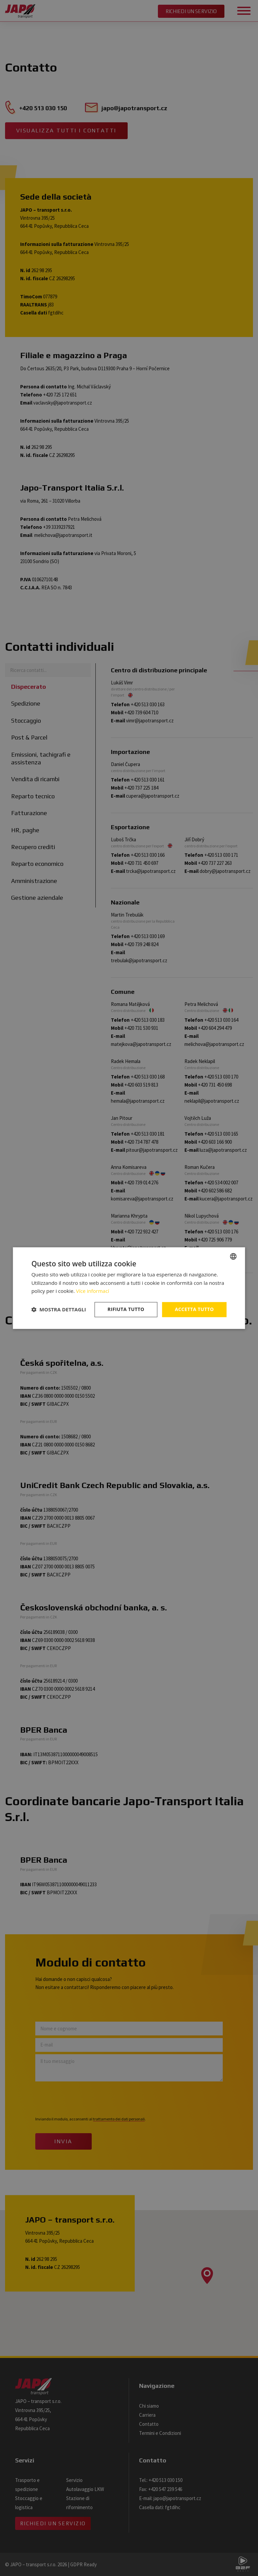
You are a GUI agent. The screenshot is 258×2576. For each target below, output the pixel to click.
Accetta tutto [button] (194, 1309)
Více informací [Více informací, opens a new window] (92, 1291)
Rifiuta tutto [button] (126, 1309)
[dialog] (129, 1288)
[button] (58, 1310)
